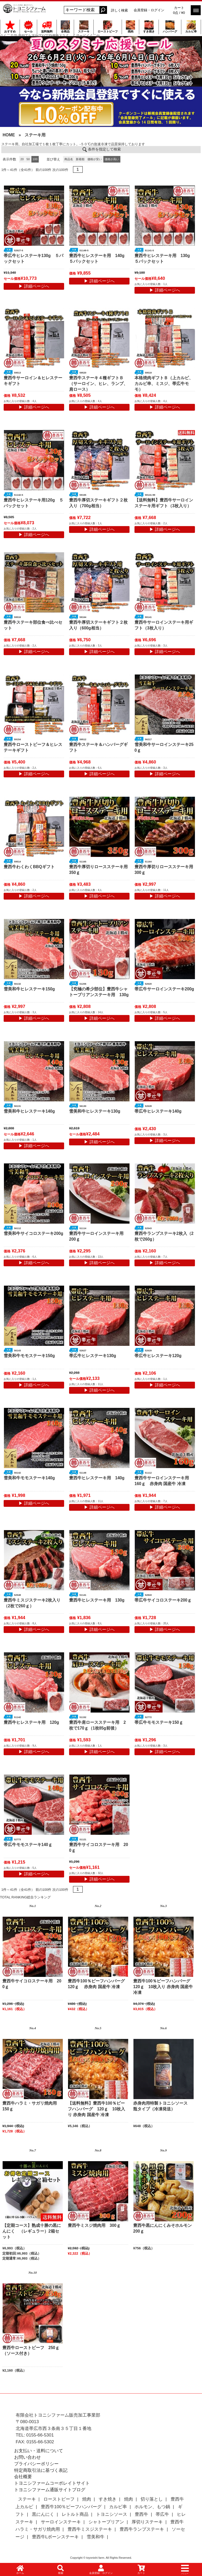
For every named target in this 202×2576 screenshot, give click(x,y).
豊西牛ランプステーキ (142, 2529)
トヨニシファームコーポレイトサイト (52, 2483)
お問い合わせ (27, 2457)
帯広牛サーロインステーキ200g (164, 989)
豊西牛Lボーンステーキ (55, 2536)
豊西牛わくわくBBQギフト (29, 867)
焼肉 (130, 26)
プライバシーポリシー (36, 2463)
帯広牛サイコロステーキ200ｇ (163, 1600)
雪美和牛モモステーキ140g (29, 1478)
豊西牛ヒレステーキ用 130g (97, 1600)
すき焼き (149, 26)
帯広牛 (162, 2514)
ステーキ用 (35, 135)
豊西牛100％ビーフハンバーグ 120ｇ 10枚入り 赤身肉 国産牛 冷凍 (163, 1987)
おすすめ (10, 26)
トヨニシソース (111, 2514)
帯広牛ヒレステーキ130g (92, 1355)
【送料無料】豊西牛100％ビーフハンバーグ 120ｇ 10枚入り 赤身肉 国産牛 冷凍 (96, 2109)
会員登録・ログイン (149, 10)
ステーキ (83, 26)
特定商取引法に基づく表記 (41, 2470)
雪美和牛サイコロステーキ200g (33, 1233)
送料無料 (47, 26)
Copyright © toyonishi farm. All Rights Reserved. (101, 2557)
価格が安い (94, 159)
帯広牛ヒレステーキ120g (158, 1355)
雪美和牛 (95, 2536)
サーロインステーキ (61, 2521)
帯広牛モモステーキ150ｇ (158, 1722)
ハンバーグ (170, 26)
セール (28, 26)
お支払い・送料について (38, 2450)
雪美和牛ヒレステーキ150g (29, 989)
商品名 (68, 159)
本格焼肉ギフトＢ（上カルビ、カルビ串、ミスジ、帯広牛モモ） (163, 384)
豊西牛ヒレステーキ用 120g (31, 1722)
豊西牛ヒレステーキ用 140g (97, 1478)
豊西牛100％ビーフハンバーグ (71, 2506)
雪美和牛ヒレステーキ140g (29, 1111)
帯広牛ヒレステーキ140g (158, 1111)
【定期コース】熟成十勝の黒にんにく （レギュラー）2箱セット (31, 2231)
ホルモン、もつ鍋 (152, 2506)
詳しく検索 (119, 10)
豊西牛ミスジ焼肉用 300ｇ (94, 2225)
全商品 (65, 26)
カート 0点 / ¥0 (179, 10)
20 (22, 159)
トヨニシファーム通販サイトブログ (49, 2489)
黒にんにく (43, 2514)
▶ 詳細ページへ (34, 286)
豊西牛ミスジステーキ (90, 2529)
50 (28, 159)
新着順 (80, 159)
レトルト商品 (75, 2514)
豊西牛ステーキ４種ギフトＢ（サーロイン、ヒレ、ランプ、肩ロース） (98, 384)
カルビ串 (191, 26)
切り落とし (152, 2499)
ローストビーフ (108, 26)
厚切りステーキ (147, 2521)
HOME (9, 135)
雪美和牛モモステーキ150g (29, 1355)
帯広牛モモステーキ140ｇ (28, 1844)
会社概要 (23, 2476)
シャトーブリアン (106, 2521)
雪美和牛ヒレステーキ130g (94, 1111)
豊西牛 (141, 2514)
